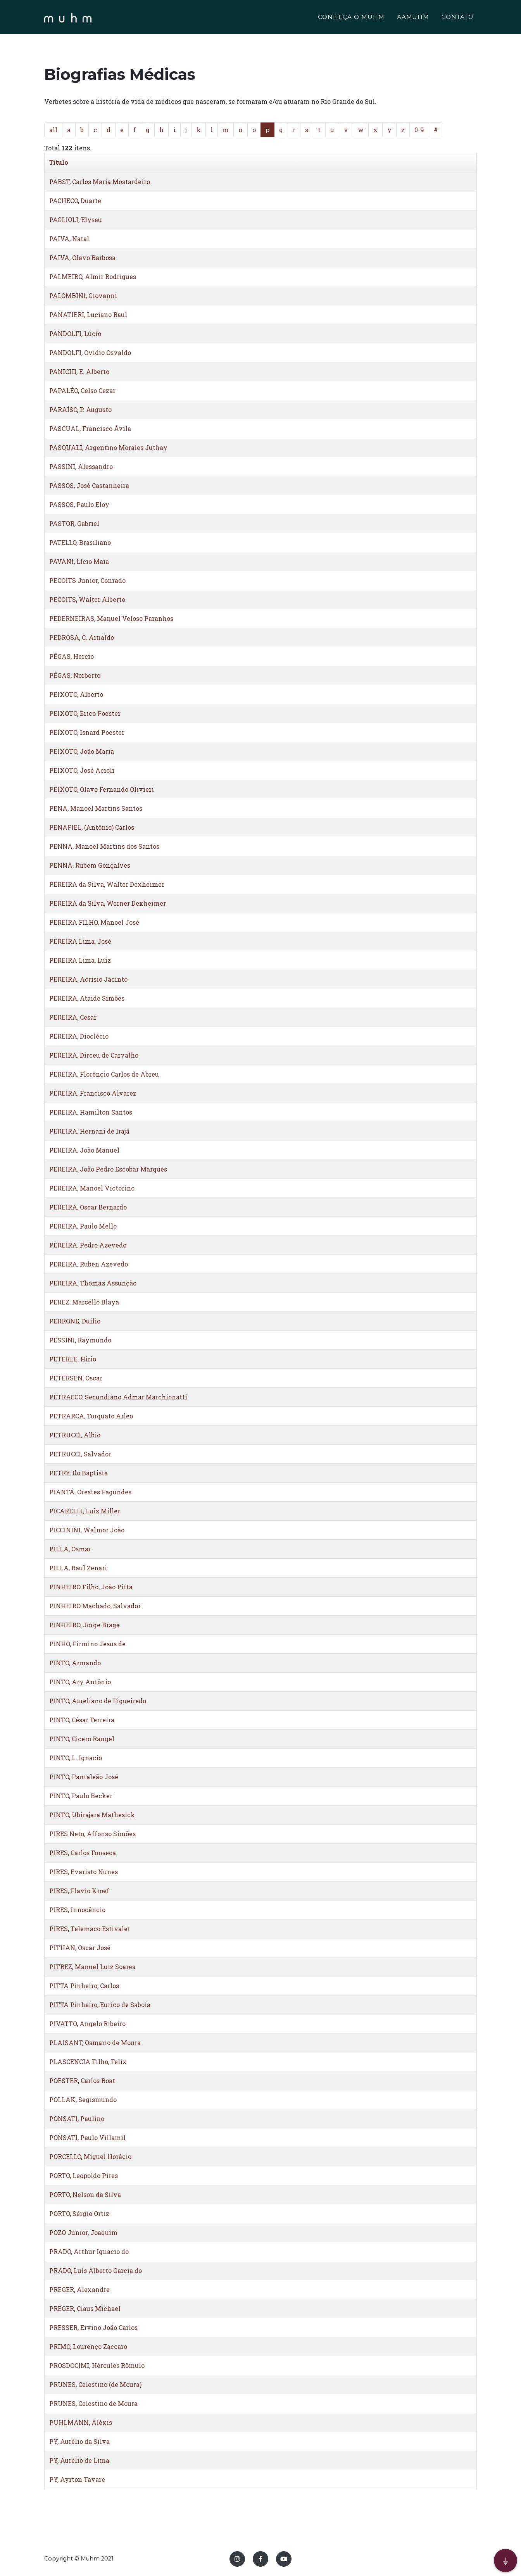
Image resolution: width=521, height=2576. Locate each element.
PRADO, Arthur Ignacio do (89, 2251)
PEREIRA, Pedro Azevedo (87, 1245)
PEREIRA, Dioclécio (79, 1036)
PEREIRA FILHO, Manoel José (94, 922)
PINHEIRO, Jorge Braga (84, 1625)
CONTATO (458, 18)
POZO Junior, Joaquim (83, 2232)
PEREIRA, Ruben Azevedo (88, 1264)
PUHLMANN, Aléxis (80, 2422)
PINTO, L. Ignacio (75, 1758)
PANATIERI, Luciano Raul (88, 314)
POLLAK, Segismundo (83, 2099)
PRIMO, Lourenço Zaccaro (88, 2346)
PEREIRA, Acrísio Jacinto (88, 979)
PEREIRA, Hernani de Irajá (89, 1131)
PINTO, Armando (75, 1663)
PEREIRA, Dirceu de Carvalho (93, 1055)
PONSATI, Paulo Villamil (87, 2137)
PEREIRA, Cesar (73, 1017)
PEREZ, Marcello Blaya (84, 1302)
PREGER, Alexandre (79, 2289)
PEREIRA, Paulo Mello (83, 1226)
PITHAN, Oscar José (79, 1948)
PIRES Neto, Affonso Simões (92, 1834)
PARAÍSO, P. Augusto (80, 409)
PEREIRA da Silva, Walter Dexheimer (106, 884)
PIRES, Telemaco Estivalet (89, 1929)
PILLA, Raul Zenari (78, 1568)
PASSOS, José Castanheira (89, 485)
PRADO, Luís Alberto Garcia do (95, 2270)
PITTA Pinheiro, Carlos (84, 1986)
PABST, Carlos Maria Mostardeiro (99, 181)
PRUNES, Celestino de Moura (93, 2403)
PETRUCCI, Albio (74, 1435)
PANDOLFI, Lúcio (75, 333)
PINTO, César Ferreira (81, 1720)
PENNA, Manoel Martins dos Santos (104, 846)
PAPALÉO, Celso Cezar (82, 390)
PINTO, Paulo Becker (80, 1796)
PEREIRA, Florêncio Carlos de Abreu (104, 1074)
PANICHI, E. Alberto (79, 371)
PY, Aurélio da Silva (79, 2441)
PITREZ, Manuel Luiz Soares (92, 1967)
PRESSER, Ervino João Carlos (93, 2327)
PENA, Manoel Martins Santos (95, 808)
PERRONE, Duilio (74, 1321)
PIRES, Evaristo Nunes (83, 1872)
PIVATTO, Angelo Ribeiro (87, 2023)
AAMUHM (413, 18)
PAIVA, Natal (69, 238)
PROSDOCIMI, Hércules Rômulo (97, 2365)
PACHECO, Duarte (75, 200)
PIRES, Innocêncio (77, 1910)
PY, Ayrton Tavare (77, 2479)
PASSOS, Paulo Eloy (79, 504)
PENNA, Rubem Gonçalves (89, 865)
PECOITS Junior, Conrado (87, 580)
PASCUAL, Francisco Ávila (90, 428)
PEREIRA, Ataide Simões (86, 998)
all (53, 130)
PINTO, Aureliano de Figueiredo (97, 1701)
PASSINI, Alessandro (81, 466)
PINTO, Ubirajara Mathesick (92, 1815)
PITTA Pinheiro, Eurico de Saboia (99, 2004)
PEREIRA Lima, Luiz (80, 960)
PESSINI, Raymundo (80, 1340)
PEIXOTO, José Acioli (81, 770)
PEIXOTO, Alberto (76, 694)
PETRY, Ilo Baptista (78, 1473)
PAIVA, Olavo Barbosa (82, 257)
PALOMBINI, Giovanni (83, 295)
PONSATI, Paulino (76, 2118)
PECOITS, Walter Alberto (87, 599)
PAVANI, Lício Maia (79, 561)
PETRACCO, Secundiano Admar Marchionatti (118, 1397)
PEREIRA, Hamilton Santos (90, 1112)
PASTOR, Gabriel (74, 523)
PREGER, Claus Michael (85, 2308)
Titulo (58, 162)
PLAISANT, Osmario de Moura (95, 2042)
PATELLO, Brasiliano (80, 542)
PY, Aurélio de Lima (79, 2460)
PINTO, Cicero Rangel (81, 1739)
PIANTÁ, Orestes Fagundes (90, 1492)
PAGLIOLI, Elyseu (75, 219)
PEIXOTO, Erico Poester (85, 713)
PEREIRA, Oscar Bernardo (88, 1207)
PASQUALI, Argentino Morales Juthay (108, 447)
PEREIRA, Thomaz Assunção (92, 1283)
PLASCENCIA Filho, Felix (88, 2061)
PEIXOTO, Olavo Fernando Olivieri (101, 789)
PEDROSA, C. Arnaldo (81, 637)
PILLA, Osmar (70, 1549)
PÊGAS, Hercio (71, 656)
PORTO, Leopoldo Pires (83, 2175)
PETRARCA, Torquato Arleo (91, 1416)
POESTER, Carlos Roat (82, 2080)
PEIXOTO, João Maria (81, 751)
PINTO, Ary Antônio (80, 1682)
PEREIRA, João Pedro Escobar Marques (108, 1169)
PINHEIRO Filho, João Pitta (91, 1587)
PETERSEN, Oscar (75, 1378)
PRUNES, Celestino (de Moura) (95, 2384)
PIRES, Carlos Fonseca (82, 1853)
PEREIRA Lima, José (80, 941)
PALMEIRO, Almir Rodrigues (92, 276)
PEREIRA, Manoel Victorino (92, 1188)
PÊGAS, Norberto (74, 675)
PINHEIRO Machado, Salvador (95, 1606)
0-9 (419, 130)
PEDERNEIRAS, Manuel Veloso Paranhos (111, 618)
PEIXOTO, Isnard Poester (86, 732)
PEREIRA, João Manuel (84, 1150)
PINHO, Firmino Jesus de (87, 1644)
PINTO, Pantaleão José (83, 1777)
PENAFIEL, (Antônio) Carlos (91, 827)
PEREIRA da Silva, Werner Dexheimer (107, 903)
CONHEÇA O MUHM (351, 18)
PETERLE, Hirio (72, 1359)
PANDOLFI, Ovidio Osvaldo (90, 352)
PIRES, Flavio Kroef (79, 1891)
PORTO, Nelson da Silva (85, 2194)
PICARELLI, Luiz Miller (84, 1511)
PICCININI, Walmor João (86, 1530)
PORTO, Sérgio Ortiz (79, 2213)
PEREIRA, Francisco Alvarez (92, 1093)
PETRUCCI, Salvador (80, 1454)
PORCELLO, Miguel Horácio (90, 2156)
